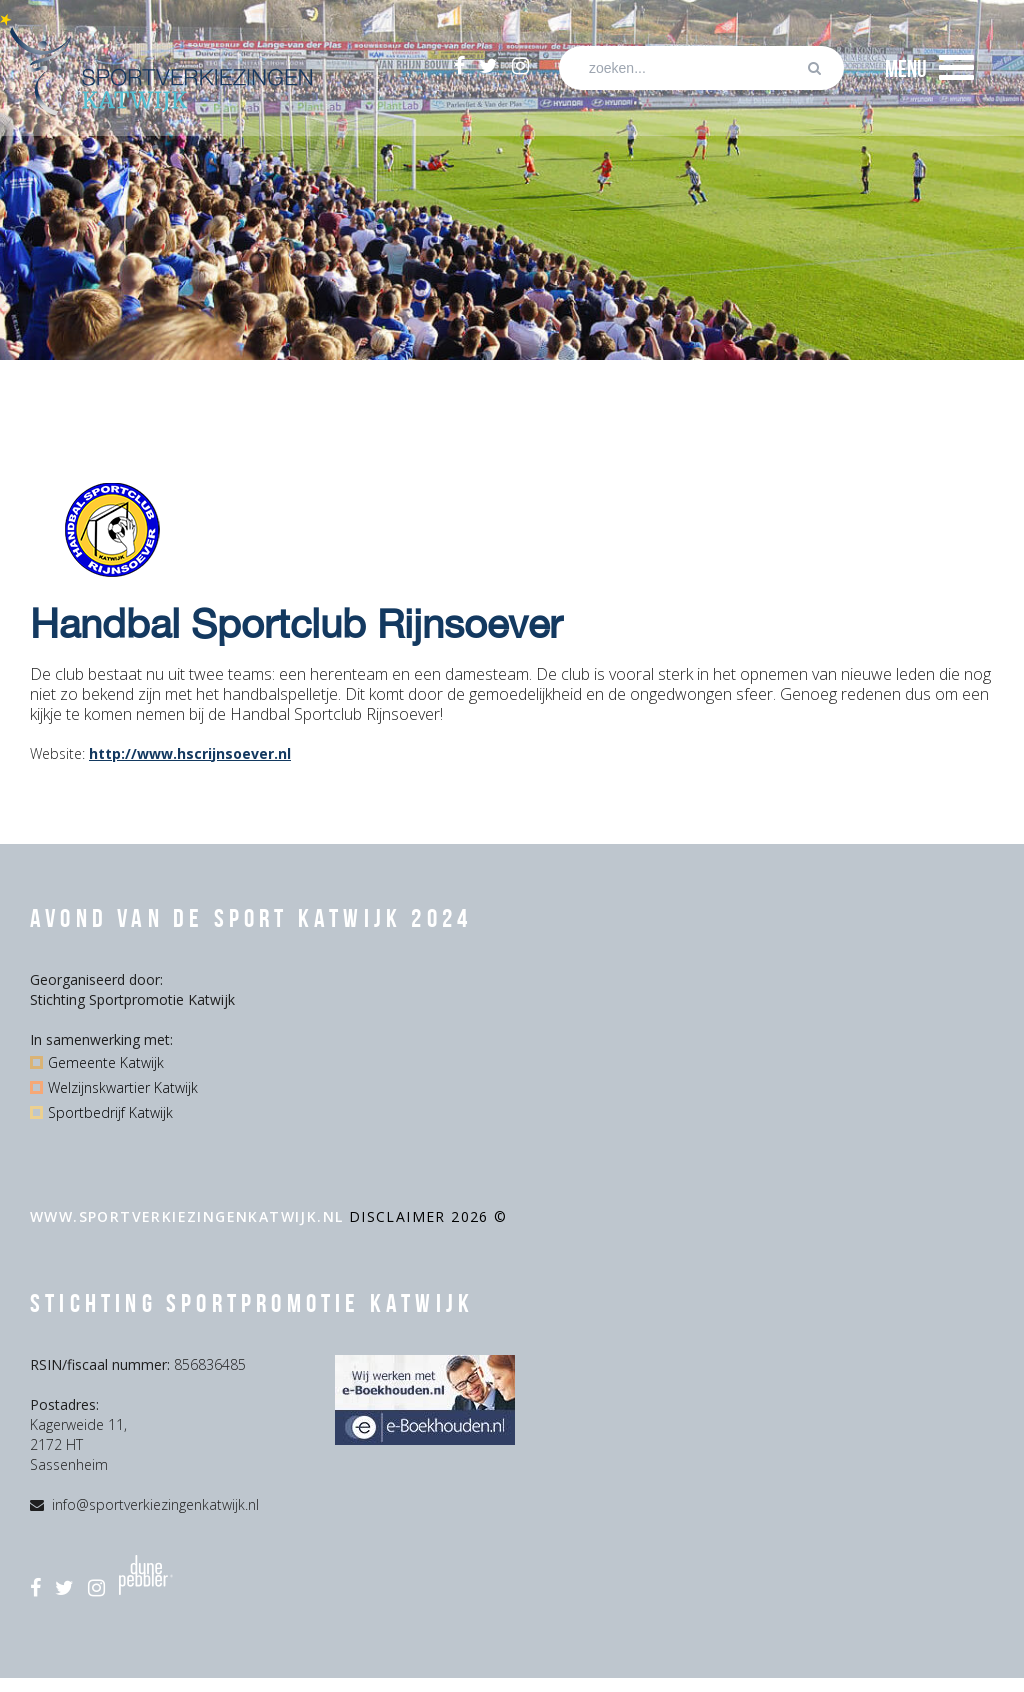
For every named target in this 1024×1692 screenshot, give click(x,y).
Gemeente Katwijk (106, 1062)
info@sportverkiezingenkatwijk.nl (155, 1504)
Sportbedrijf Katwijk (110, 1112)
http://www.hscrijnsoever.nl (190, 753)
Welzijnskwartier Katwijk (123, 1087)
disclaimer (400, 1216)
